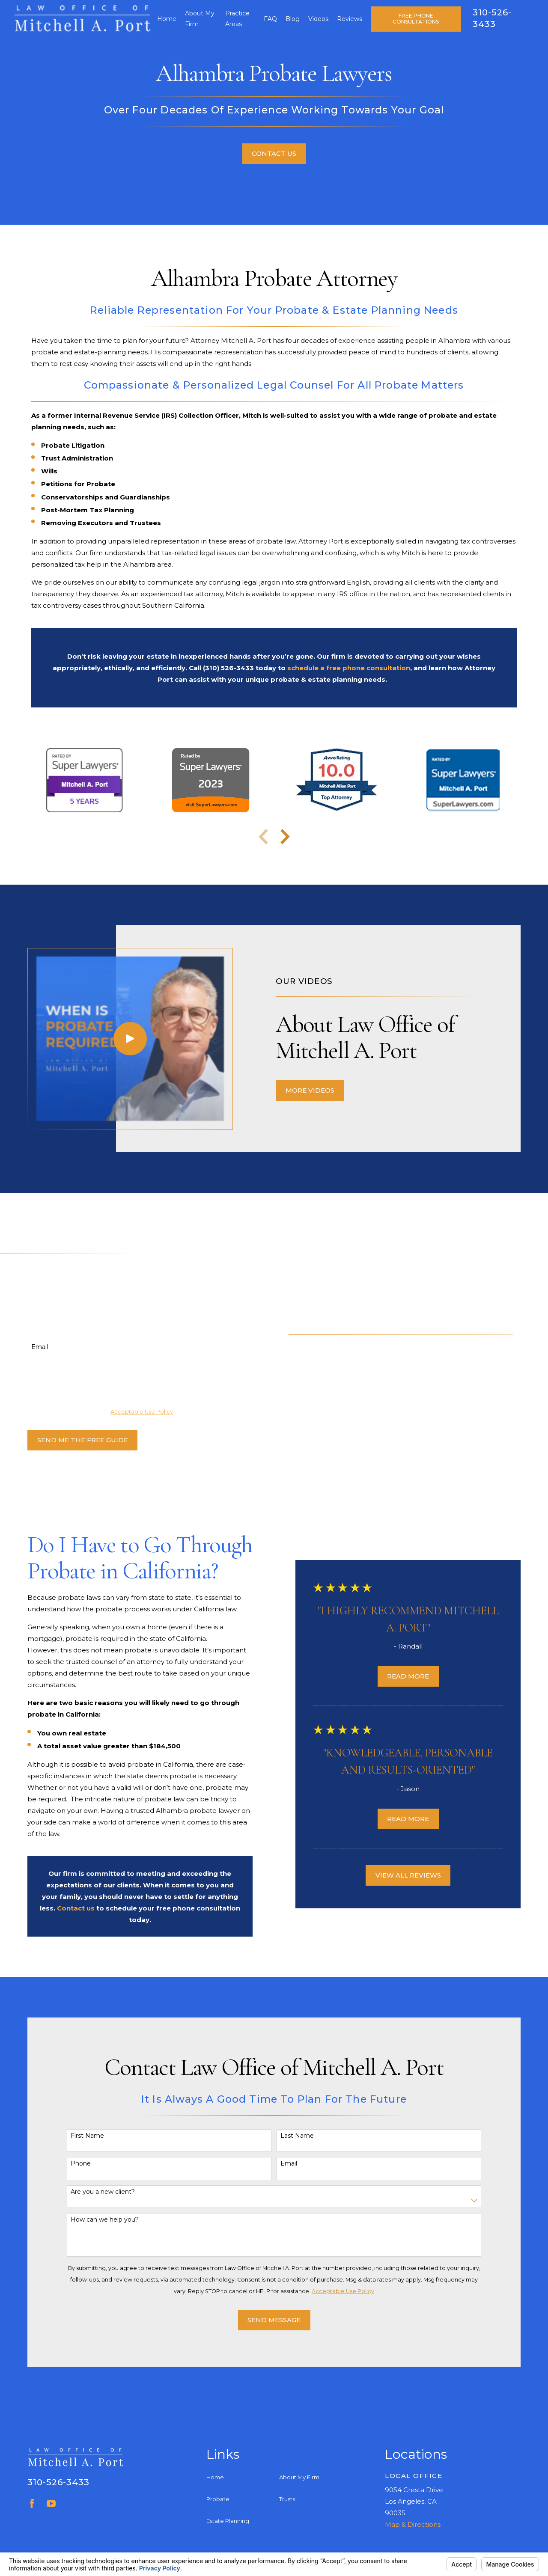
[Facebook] (31, 2503)
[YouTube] (51, 2503)
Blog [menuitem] (293, 19)
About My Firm (299, 2477)
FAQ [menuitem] (270, 19)
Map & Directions (413, 2524)
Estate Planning (227, 2520)
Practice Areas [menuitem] (237, 18)
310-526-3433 (58, 2482)
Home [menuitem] (166, 19)
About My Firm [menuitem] (199, 18)
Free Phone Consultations (416, 18)
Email (26, 1347)
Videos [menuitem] (318, 19)
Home (215, 2477)
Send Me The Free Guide (69, 1440)
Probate (217, 2499)
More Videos (322, 1090)
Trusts (287, 2499)
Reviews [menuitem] (349, 19)
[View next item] (285, 836)
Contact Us (274, 153)
